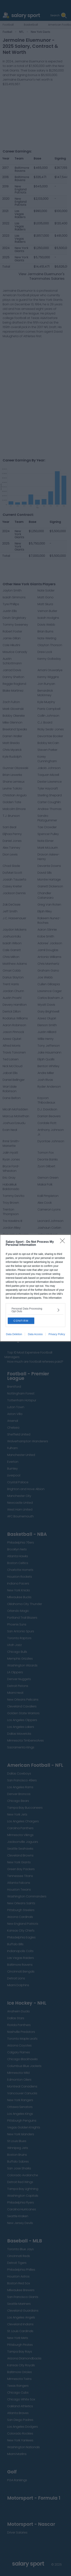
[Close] (63, 1242)
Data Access (35, 1334)
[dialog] (35, 1288)
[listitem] (35, 1310)
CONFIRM (20, 1320)
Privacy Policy (56, 1334)
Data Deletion (14, 1334)
